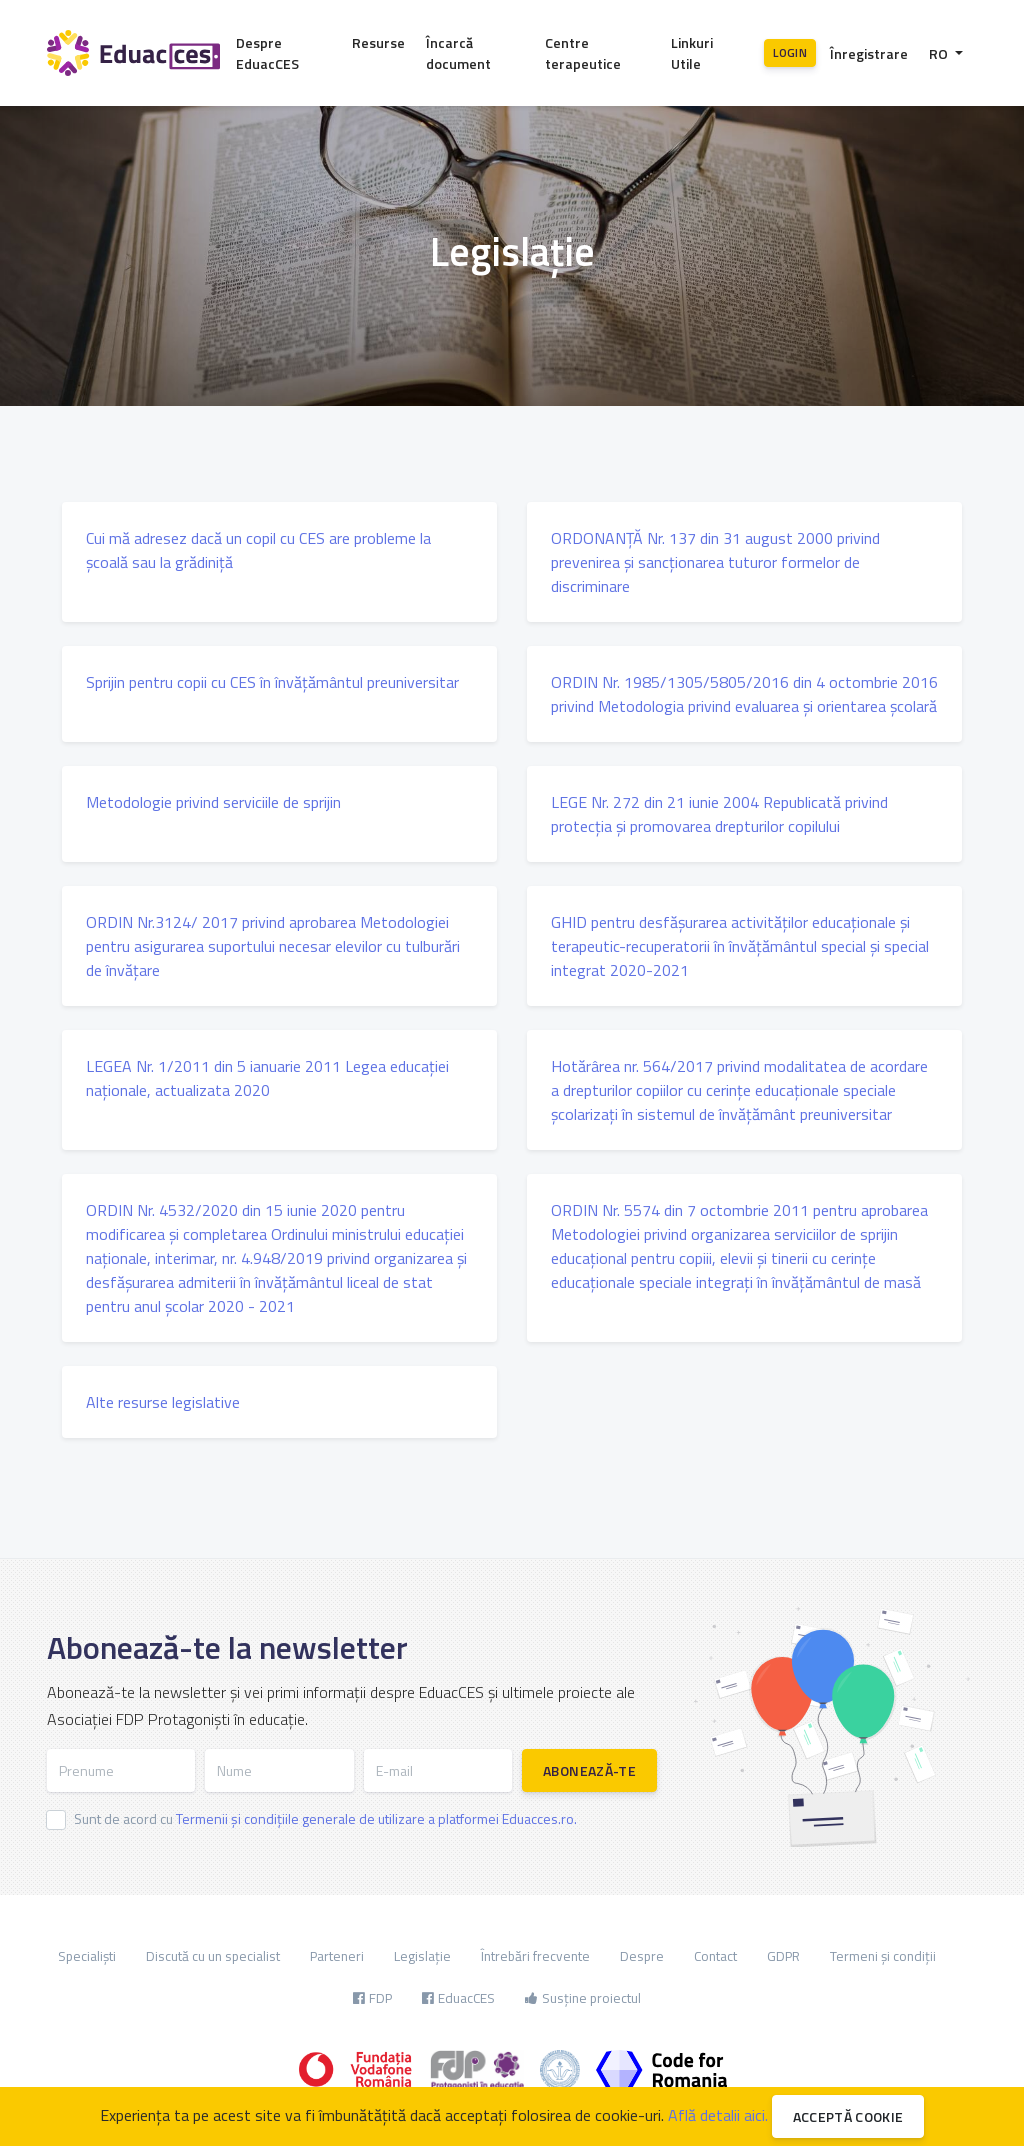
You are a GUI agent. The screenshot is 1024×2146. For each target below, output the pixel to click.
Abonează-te (589, 1770)
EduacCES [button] (458, 1998)
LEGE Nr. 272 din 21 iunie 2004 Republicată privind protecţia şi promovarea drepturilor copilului (719, 814)
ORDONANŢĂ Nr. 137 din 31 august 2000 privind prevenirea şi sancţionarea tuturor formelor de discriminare (715, 562)
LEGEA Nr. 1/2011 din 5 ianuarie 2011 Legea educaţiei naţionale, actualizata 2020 (267, 1078)
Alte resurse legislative (163, 1402)
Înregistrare (869, 53)
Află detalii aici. (718, 2115)
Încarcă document (458, 53)
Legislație (422, 1956)
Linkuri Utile (692, 53)
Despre (642, 1956)
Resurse (378, 42)
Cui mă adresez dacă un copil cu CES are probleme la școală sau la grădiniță (258, 550)
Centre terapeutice (583, 53)
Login (790, 52)
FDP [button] (372, 1998)
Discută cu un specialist (213, 1956)
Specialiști (87, 1956)
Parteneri (337, 1956)
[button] (946, 53)
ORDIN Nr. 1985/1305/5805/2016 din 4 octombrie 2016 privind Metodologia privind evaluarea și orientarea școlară (744, 694)
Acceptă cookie (848, 2116)
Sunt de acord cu (325, 1818)
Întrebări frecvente (535, 1956)
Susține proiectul (583, 1998)
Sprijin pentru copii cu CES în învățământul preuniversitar (272, 682)
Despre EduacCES (267, 53)
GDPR (783, 1956)
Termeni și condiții (883, 1956)
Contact (715, 1956)
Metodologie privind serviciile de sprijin (213, 802)
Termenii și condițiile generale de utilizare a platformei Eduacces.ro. (376, 1818)
